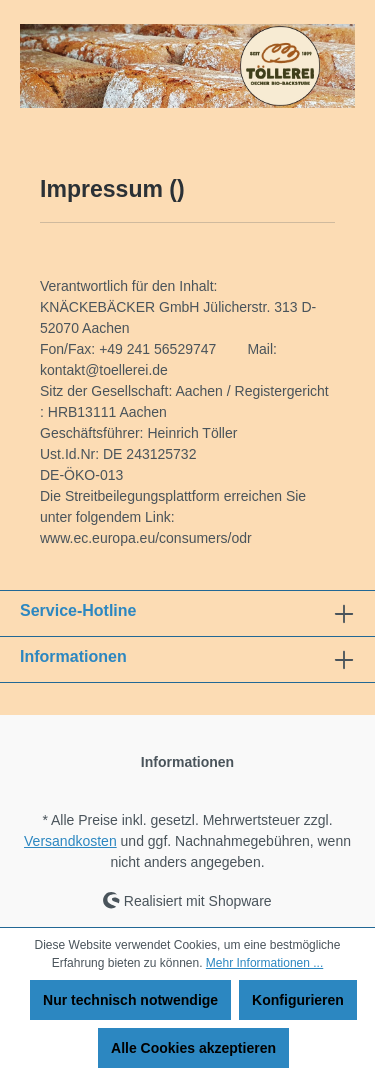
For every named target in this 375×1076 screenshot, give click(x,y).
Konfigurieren (298, 1000)
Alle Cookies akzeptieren (193, 1048)
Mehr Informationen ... (264, 963)
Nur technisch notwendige (130, 1000)
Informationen (73, 656)
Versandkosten (70, 841)
